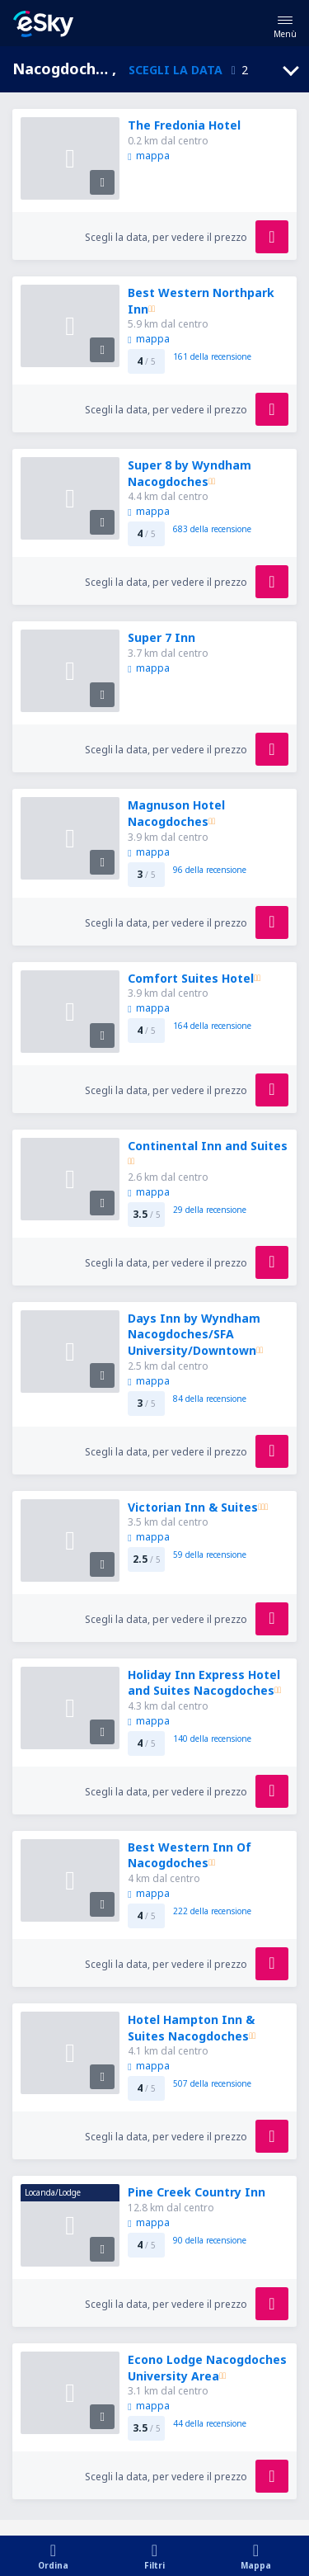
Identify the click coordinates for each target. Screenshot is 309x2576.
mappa (148, 156)
